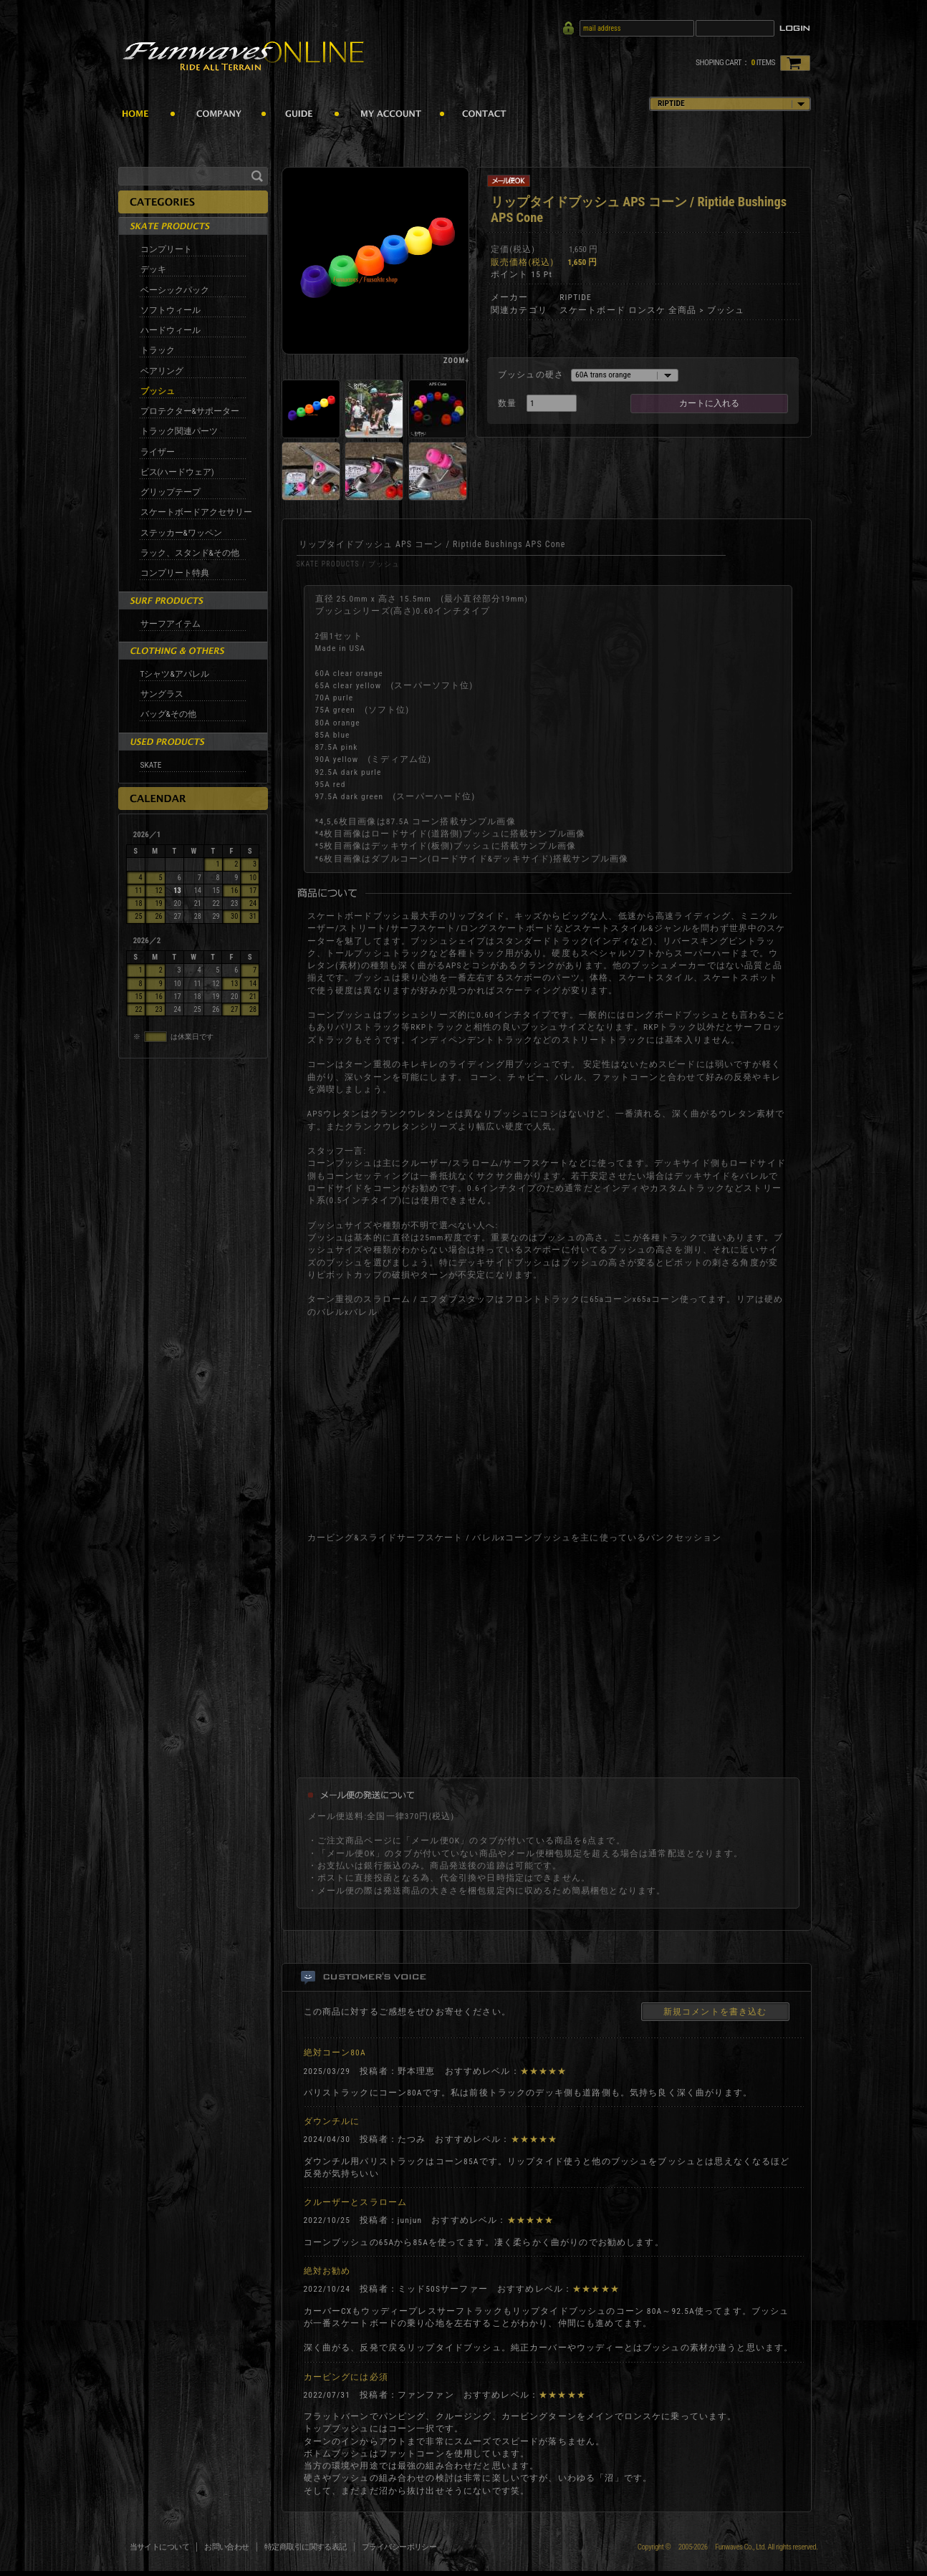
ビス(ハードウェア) (177, 472)
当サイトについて (160, 2547)
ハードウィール (170, 330)
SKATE (151, 765)
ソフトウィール (170, 310)
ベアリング (161, 371)
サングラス (161, 694)
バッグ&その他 (168, 714)
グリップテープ (170, 492)
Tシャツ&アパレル (174, 674)
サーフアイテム (170, 624)
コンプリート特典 (174, 573)
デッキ (153, 269)
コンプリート (166, 249)
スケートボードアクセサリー (196, 512)
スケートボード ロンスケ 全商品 (628, 310)
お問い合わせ (226, 2547)
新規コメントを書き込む (715, 2012)
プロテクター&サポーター (189, 411)
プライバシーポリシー (399, 2547)
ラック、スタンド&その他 (189, 553)
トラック (157, 350)
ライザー (157, 452)
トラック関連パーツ (179, 431)
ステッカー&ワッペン (181, 533)
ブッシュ (157, 391)
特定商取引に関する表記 (305, 2547)
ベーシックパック (174, 290)
